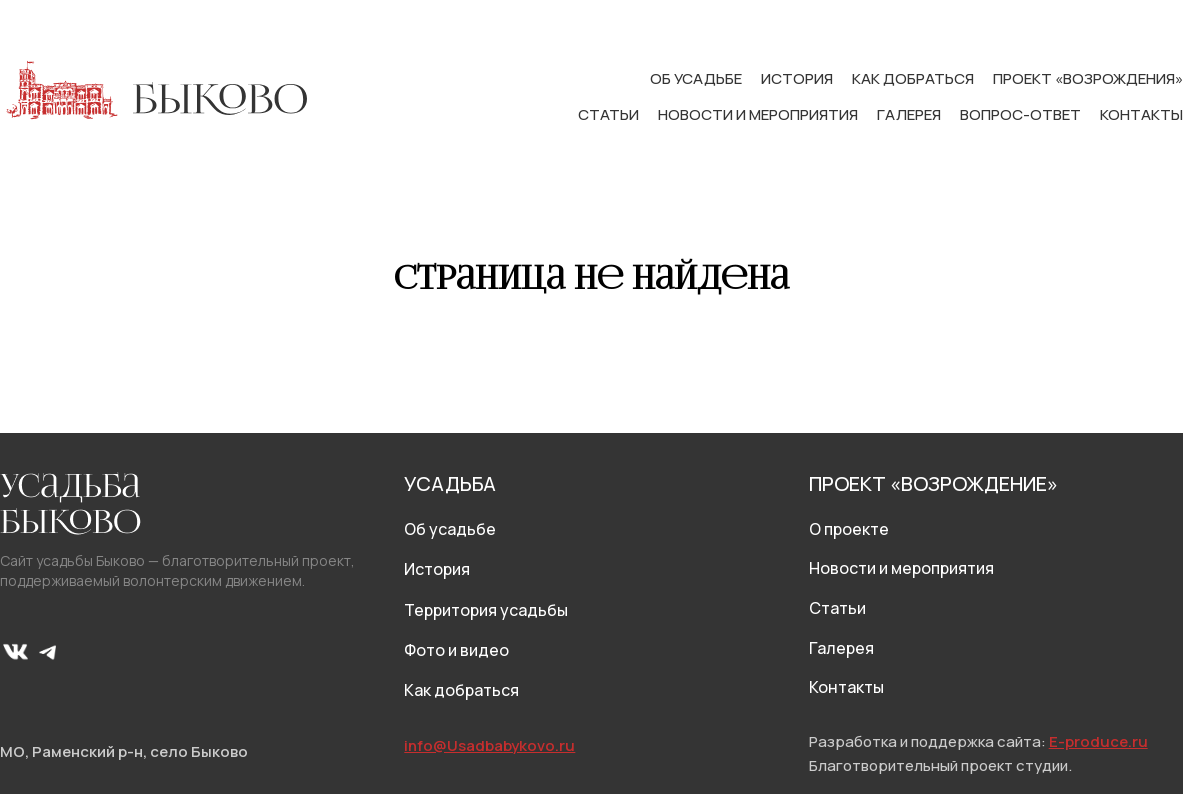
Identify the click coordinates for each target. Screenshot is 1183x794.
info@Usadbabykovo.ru (489, 745)
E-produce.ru (1098, 741)
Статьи (610, 114)
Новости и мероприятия (759, 114)
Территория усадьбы (486, 610)
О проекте (849, 529)
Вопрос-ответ (1022, 114)
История (798, 78)
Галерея (910, 114)
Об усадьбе (697, 78)
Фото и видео (456, 650)
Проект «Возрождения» (1088, 78)
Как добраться (914, 78)
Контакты (1141, 114)
